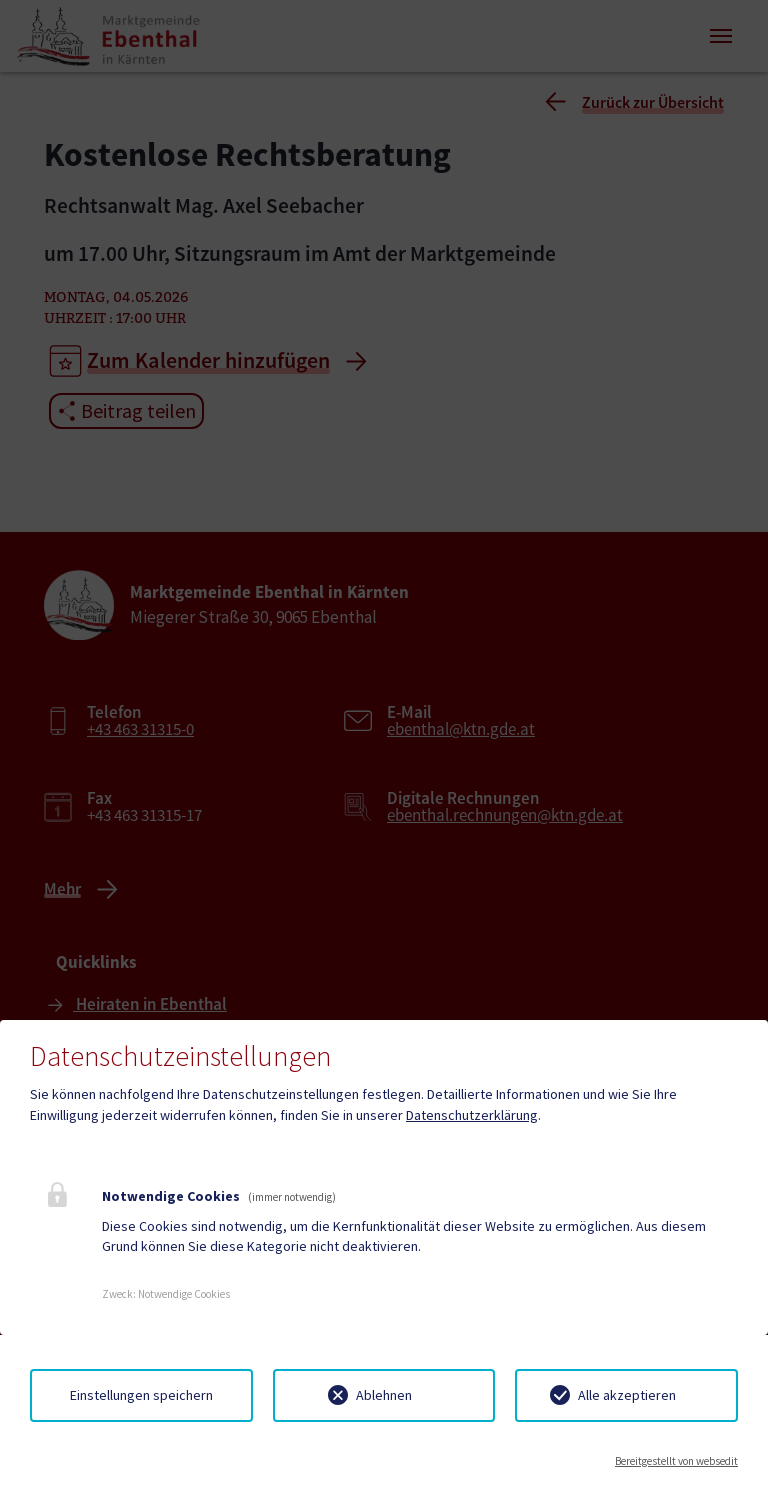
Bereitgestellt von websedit (676, 1461)
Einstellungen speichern (141, 1395)
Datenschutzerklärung (472, 1115)
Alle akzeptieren (627, 1395)
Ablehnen (384, 1395)
